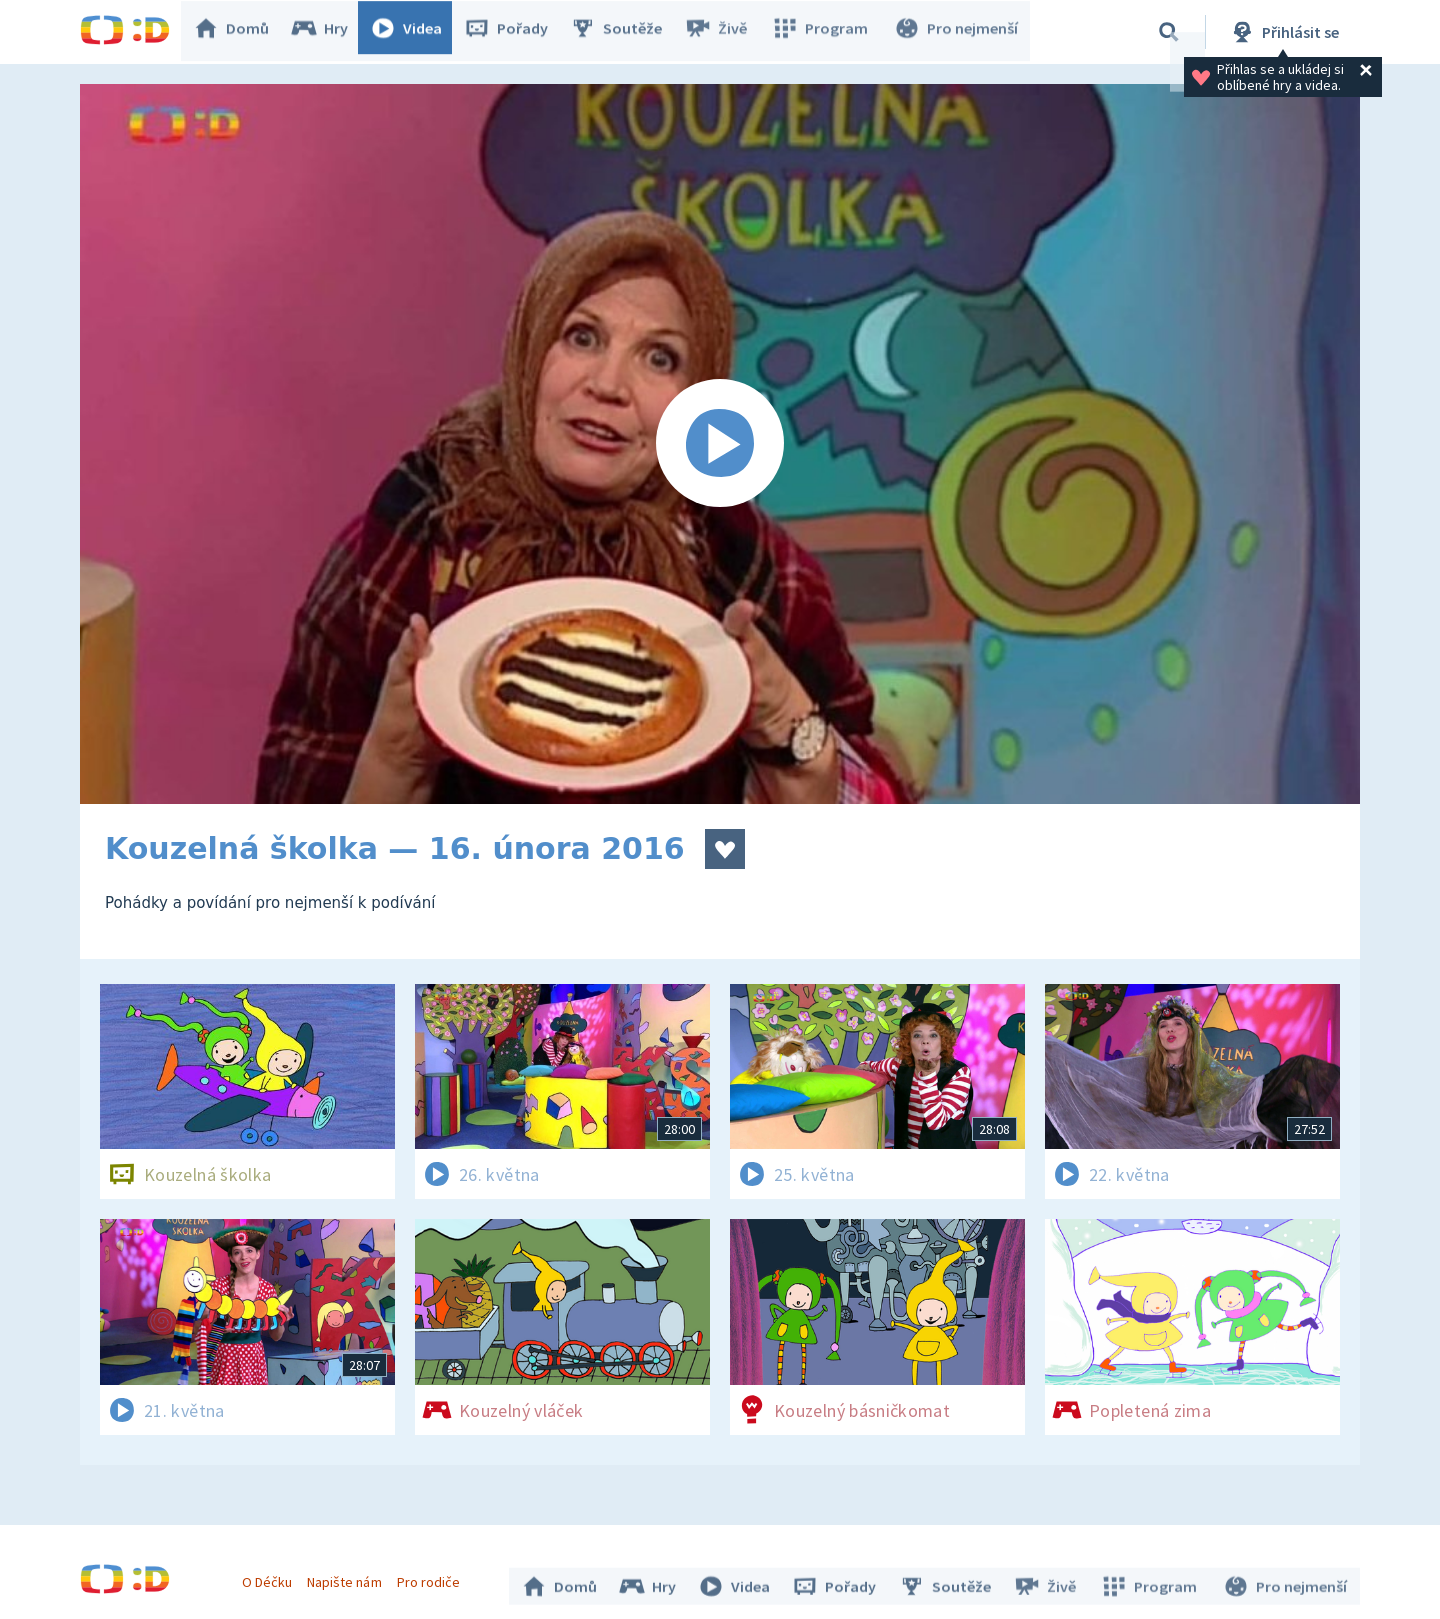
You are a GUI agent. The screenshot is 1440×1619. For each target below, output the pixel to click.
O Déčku (272, 1577)
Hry (329, 32)
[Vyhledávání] (1169, 32)
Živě (725, 32)
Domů (241, 32)
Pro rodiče (433, 1577)
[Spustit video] (720, 444)
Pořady (516, 32)
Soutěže (626, 32)
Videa (416, 32)
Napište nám (349, 1577)
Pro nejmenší (958, 32)
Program (826, 32)
